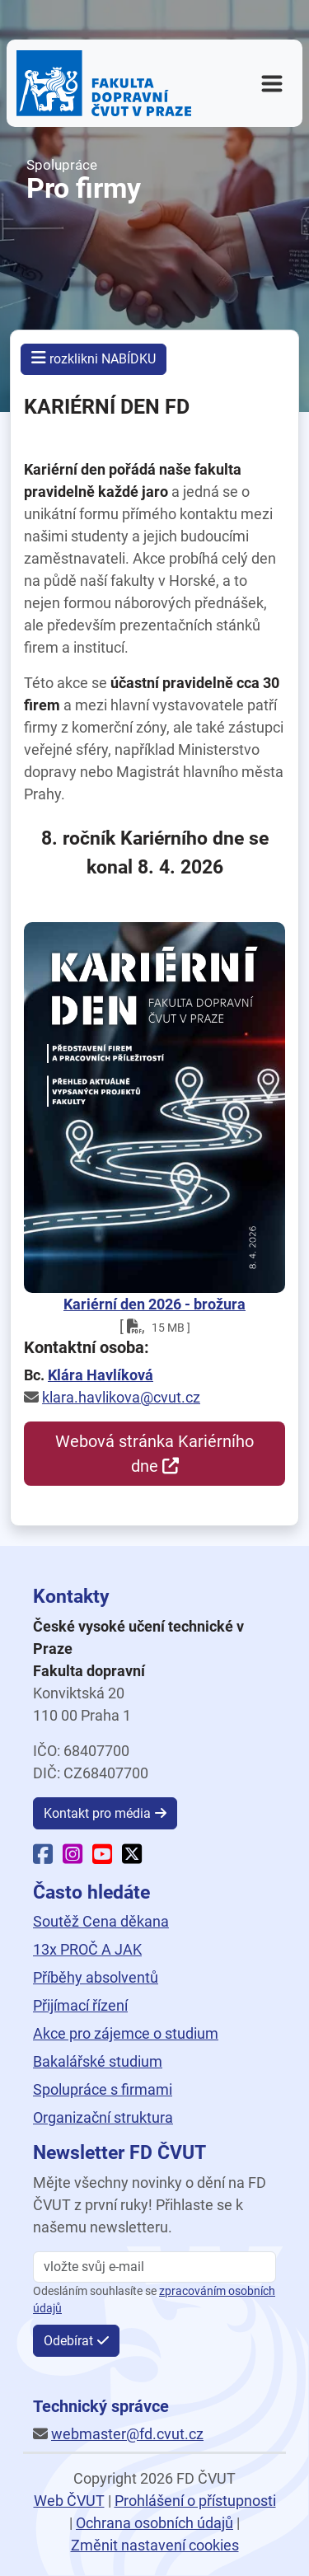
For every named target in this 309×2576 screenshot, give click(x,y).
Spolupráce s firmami (102, 2089)
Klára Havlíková (100, 1375)
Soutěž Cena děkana (101, 1921)
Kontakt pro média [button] (97, 1813)
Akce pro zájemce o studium (125, 2033)
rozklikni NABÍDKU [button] (93, 358)
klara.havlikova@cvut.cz (121, 1397)
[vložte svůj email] (154, 2267)
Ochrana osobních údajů (154, 2523)
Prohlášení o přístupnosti (195, 2500)
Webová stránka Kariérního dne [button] (154, 1453)
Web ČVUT (69, 2500)
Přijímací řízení (80, 2005)
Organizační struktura (103, 2117)
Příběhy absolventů (95, 1977)
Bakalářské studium (97, 2061)
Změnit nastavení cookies (155, 2545)
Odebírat (68, 2341)
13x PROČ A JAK (87, 1949)
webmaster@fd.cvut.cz (127, 2434)
